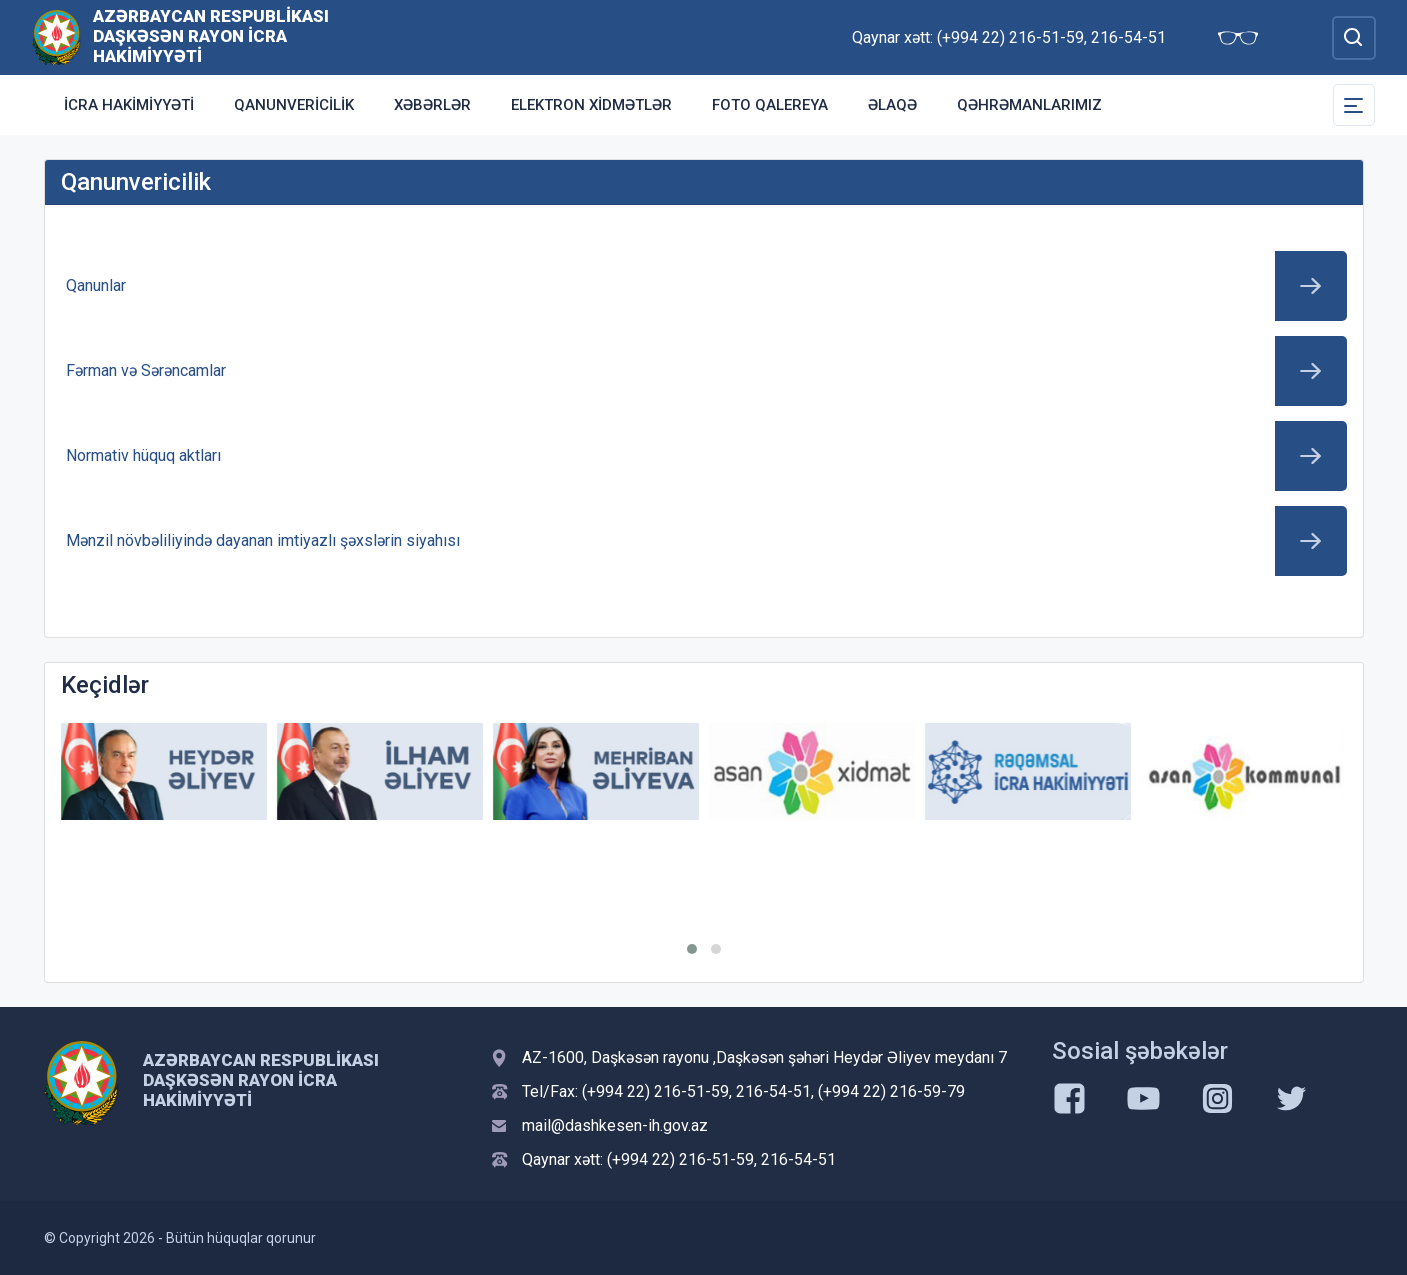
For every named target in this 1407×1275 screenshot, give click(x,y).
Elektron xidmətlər (591, 105)
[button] (692, 949)
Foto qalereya (770, 105)
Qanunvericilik (294, 105)
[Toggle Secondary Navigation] (1354, 105)
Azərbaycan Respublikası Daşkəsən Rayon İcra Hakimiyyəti (211, 36)
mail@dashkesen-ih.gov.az (615, 1125)
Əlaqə (892, 105)
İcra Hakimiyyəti (129, 105)
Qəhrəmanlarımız (1029, 105)
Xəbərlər (432, 105)
